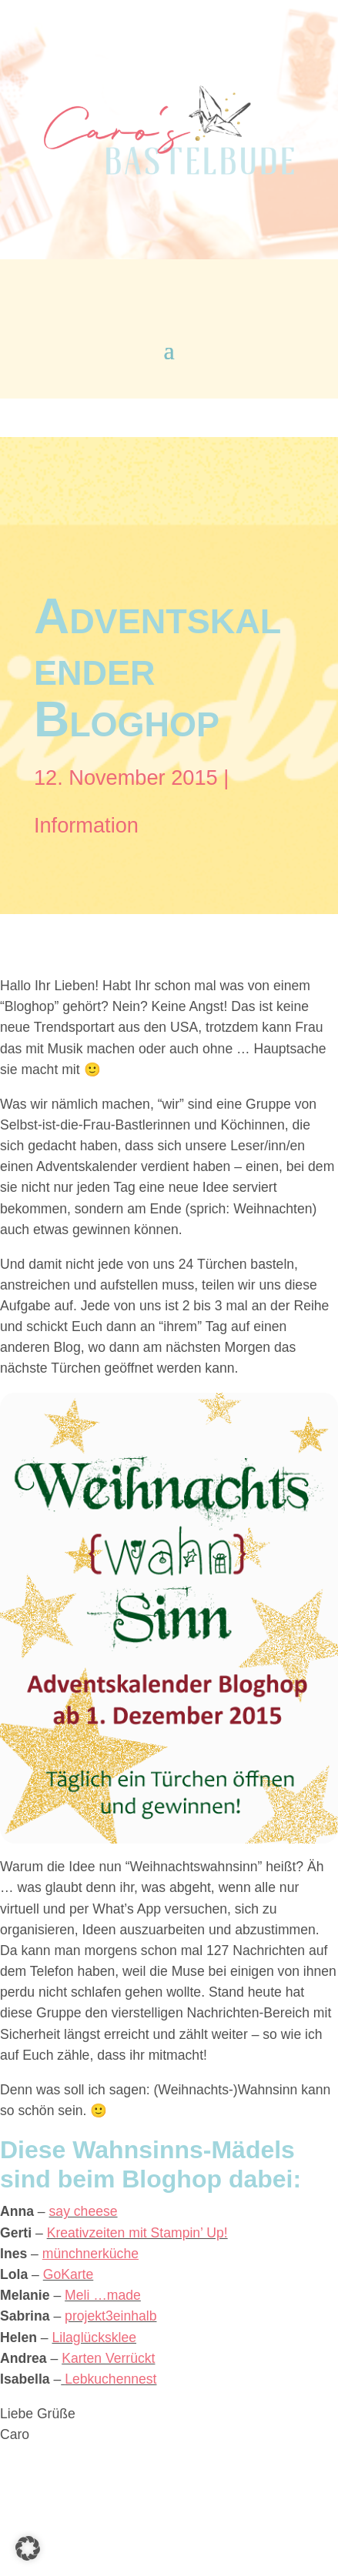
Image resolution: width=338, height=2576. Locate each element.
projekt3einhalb (110, 2316)
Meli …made (103, 2295)
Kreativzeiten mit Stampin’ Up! (137, 2233)
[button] (27, 2548)
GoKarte (68, 2274)
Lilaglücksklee (94, 2337)
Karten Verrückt (108, 2358)
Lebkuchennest (110, 2379)
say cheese (83, 2211)
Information (86, 825)
